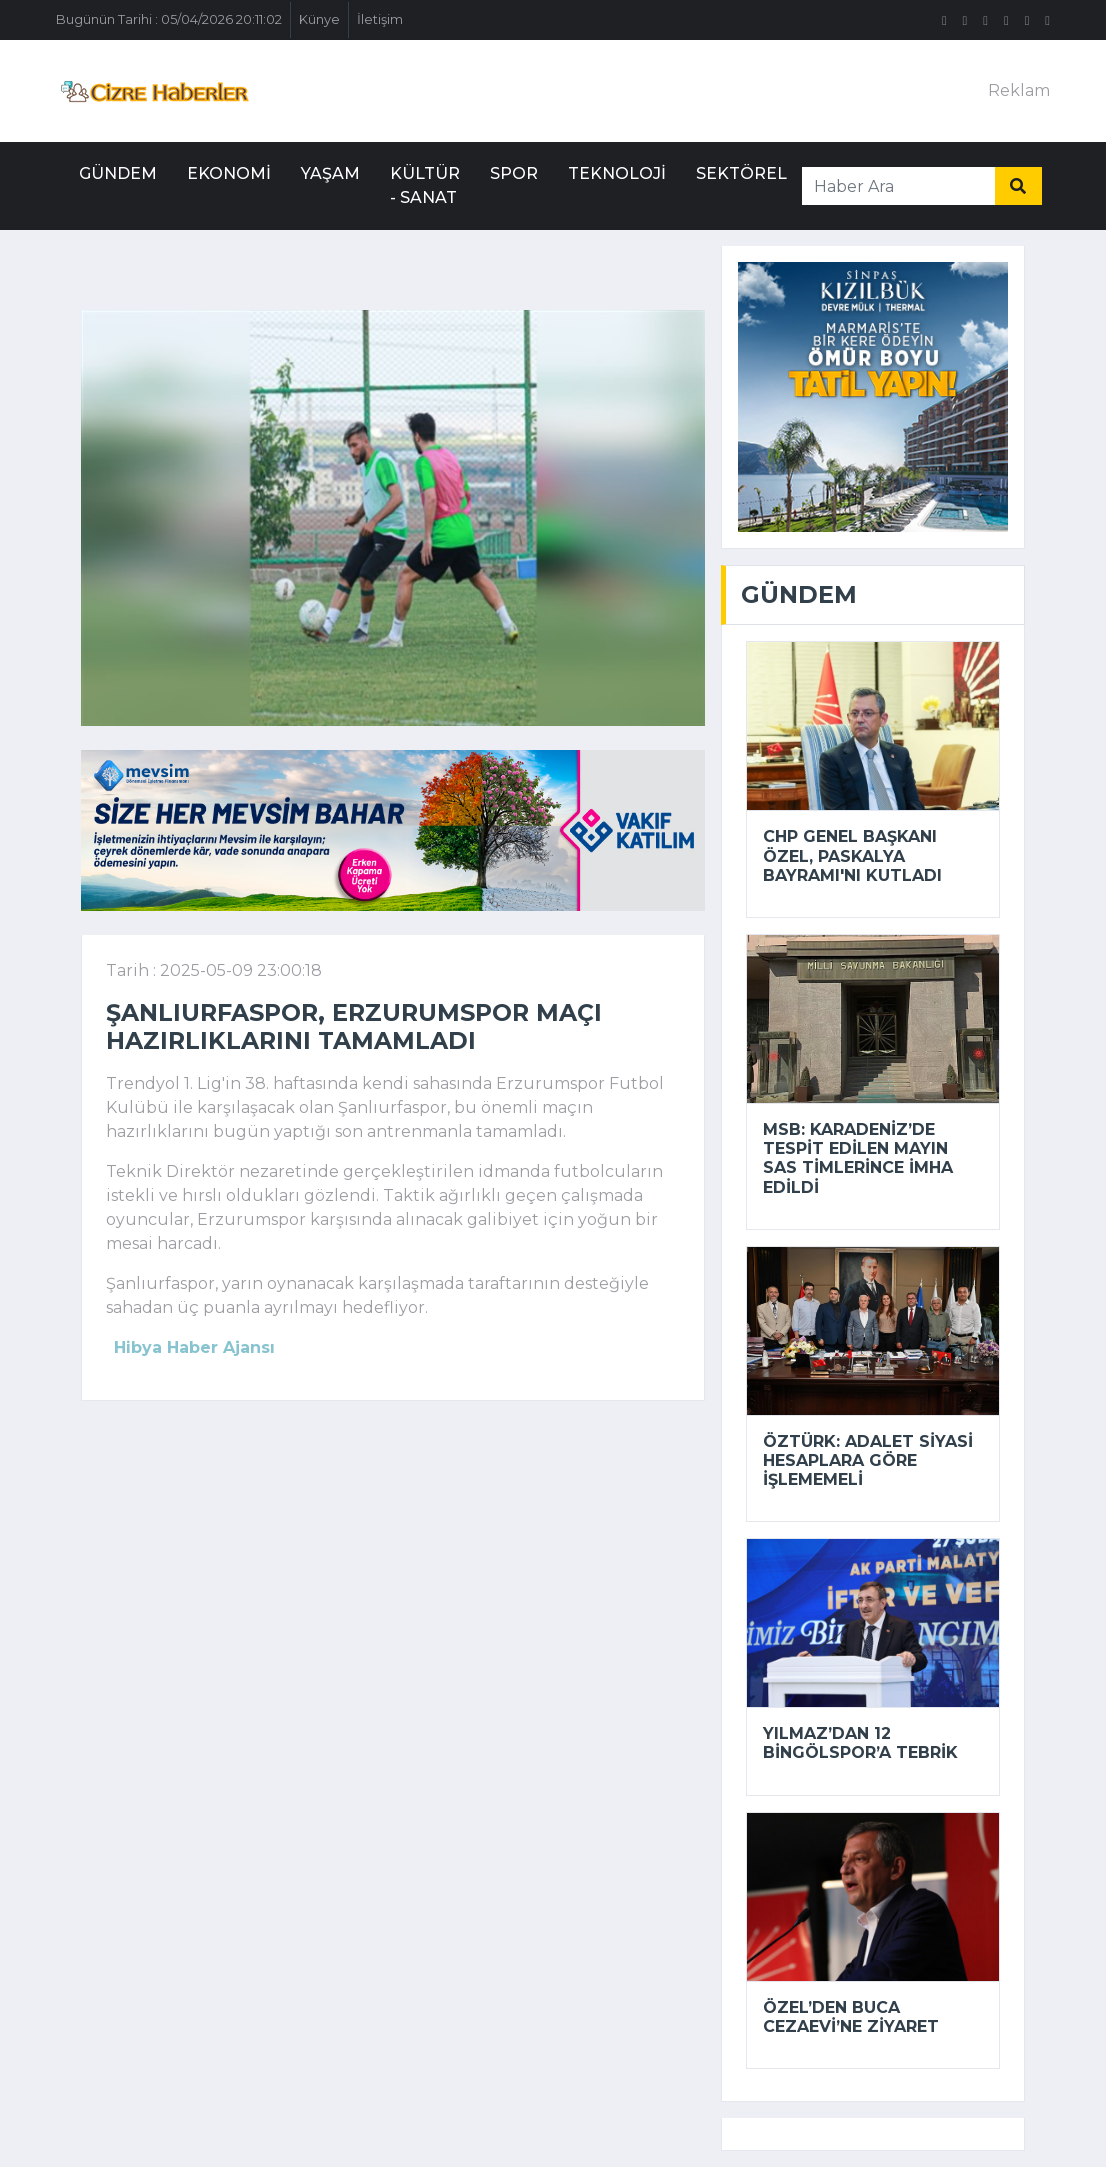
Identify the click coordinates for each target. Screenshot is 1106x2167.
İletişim (380, 19)
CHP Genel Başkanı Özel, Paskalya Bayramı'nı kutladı (852, 855)
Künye (319, 19)
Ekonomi (229, 173)
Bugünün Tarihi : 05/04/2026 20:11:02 (169, 19)
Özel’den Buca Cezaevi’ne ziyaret (851, 2017)
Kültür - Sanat (425, 185)
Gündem (118, 173)
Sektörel (741, 173)
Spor (514, 173)
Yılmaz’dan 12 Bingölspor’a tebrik (860, 1743)
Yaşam (330, 173)
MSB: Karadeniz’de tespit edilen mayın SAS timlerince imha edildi (858, 1158)
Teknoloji (617, 173)
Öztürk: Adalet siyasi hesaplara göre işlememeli (868, 1460)
